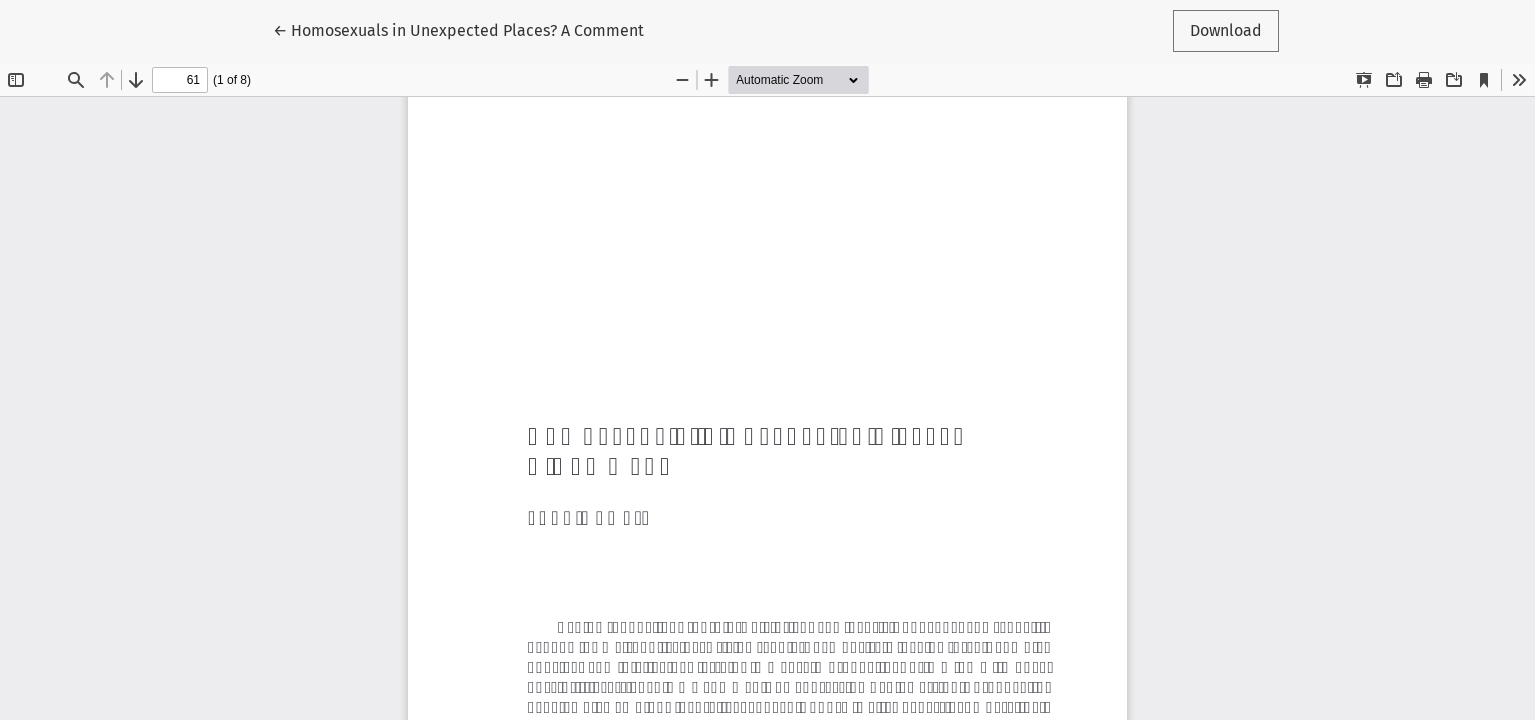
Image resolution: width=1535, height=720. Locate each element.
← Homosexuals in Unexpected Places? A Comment (458, 29)
